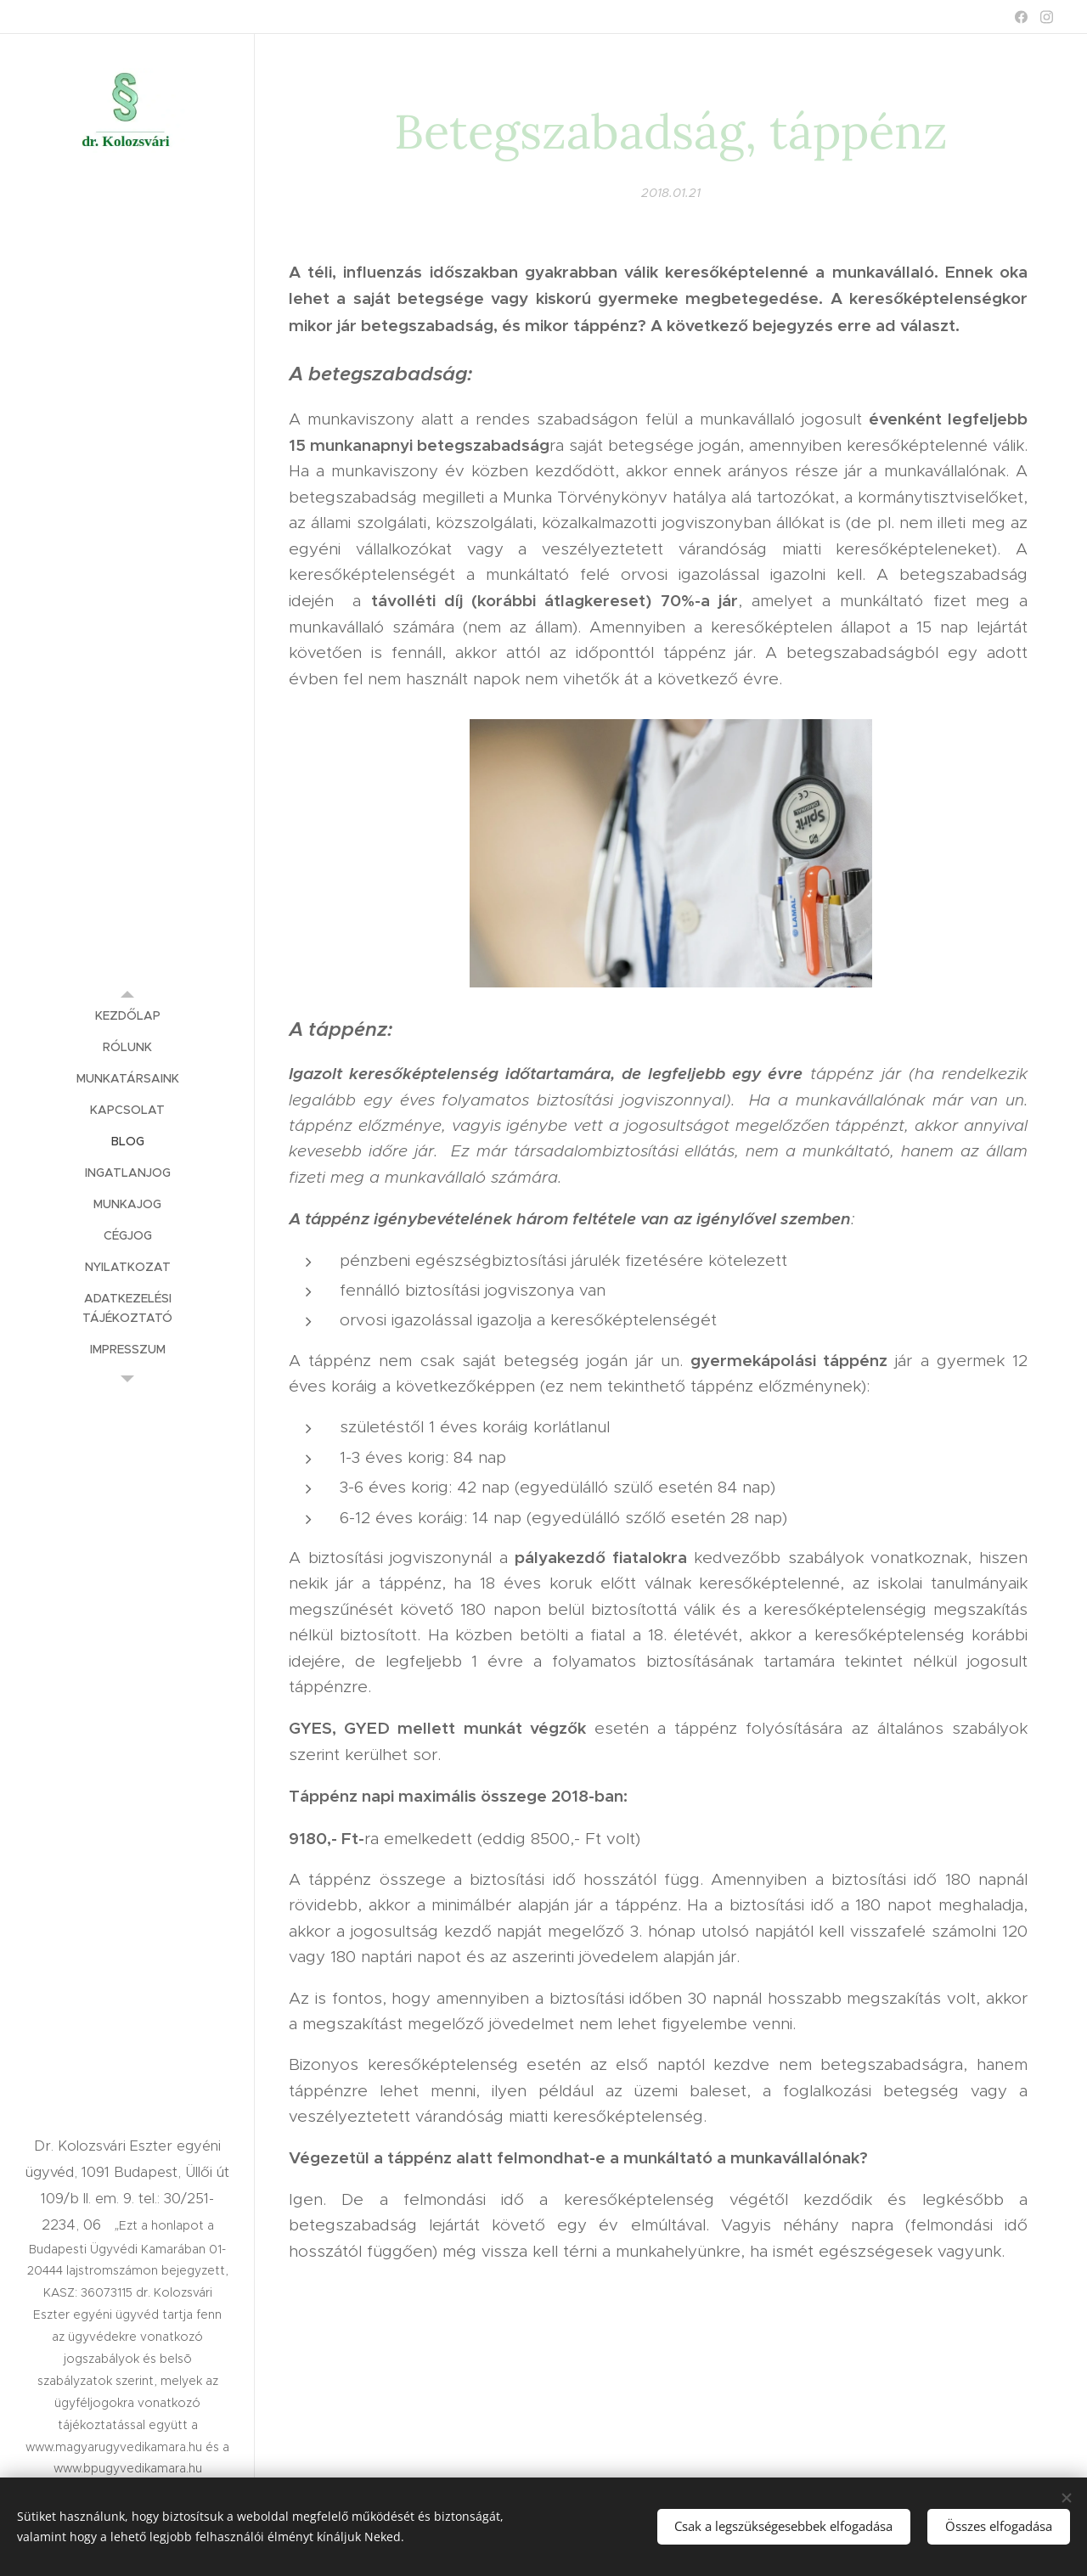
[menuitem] (127, 1016)
